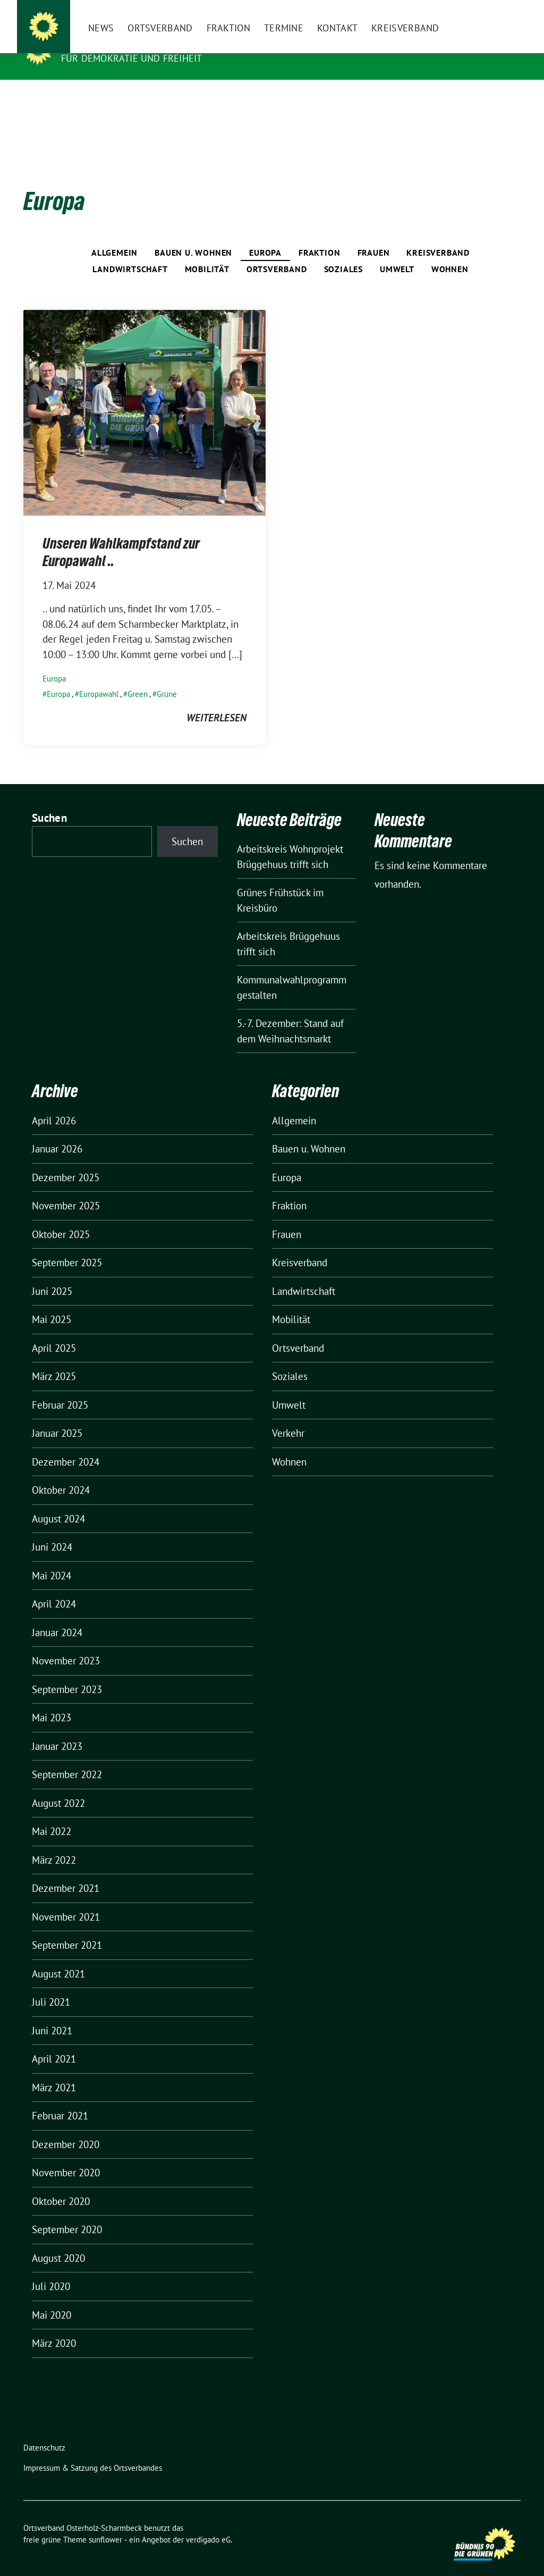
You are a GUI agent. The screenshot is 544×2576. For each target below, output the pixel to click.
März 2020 (54, 2326)
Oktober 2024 (61, 1473)
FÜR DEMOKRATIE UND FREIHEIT (131, 58)
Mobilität (207, 252)
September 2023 (67, 1672)
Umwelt (397, 252)
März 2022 (54, 1843)
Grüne (167, 677)
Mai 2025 (51, 1303)
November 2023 (66, 1644)
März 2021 (54, 2071)
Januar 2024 (57, 1616)
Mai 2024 (51, 1559)
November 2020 (66, 2156)
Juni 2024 (52, 1530)
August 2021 (58, 1957)
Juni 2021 (52, 2014)
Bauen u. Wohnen (193, 236)
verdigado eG (208, 2523)
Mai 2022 (51, 1814)
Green (138, 677)
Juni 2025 (52, 1274)
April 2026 (54, 1104)
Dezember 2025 (65, 1161)
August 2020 (58, 2241)
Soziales (343, 252)
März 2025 (54, 1359)
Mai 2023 (51, 1701)
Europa (265, 236)
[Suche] (486, 10)
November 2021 (66, 1900)
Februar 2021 (60, 2099)
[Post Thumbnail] (144, 395)
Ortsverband (276, 252)
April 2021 (54, 2042)
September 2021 (67, 1928)
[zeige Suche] (501, 10)
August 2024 (58, 1502)
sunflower (105, 2523)
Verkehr (288, 1416)
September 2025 (67, 1246)
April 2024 (54, 1587)
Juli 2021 (51, 1985)
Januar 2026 (57, 1132)
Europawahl (98, 677)
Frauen (374, 236)
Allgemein (114, 236)
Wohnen (450, 252)
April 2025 (54, 1331)
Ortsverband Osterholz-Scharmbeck (169, 43)
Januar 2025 (57, 1416)
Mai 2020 (51, 2298)
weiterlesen (216, 701)
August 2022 (58, 1786)
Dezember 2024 (65, 1445)
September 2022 (67, 1758)
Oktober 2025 (61, 1217)
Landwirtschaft (129, 252)
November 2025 (66, 1189)
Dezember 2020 (65, 2128)
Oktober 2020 (61, 2184)
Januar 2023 (57, 1729)
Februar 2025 (60, 1388)
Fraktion (319, 236)
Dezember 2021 (65, 1871)
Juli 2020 (51, 2269)
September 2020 (67, 2213)
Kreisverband (438, 236)
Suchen (49, 801)
